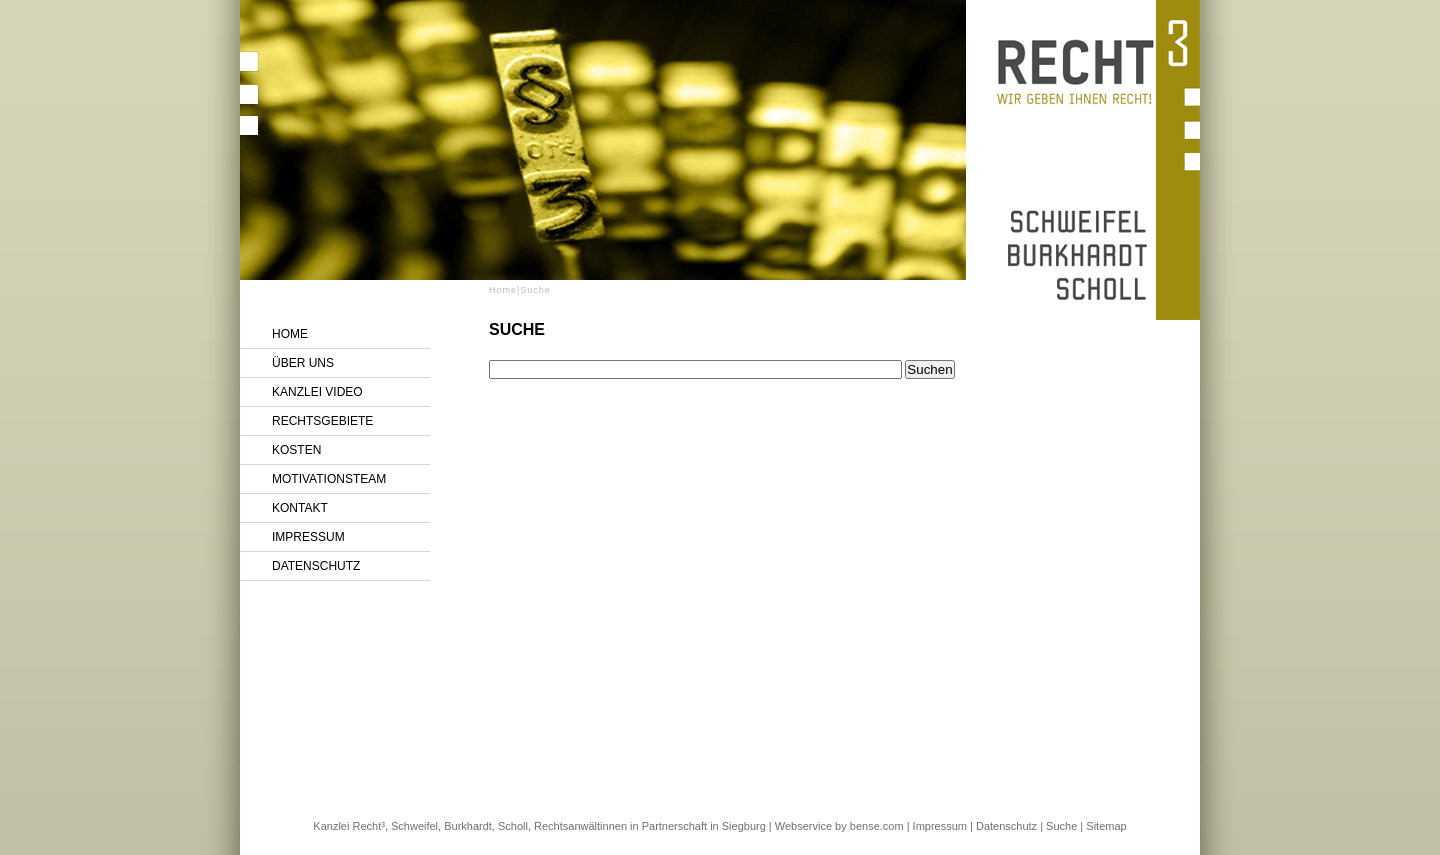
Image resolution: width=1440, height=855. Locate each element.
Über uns (303, 363)
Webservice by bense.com (839, 826)
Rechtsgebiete (322, 421)
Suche (1061, 826)
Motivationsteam (329, 479)
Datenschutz (316, 566)
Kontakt (300, 508)
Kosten (296, 450)
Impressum (308, 537)
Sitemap (1106, 826)
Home (290, 334)
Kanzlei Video (317, 392)
